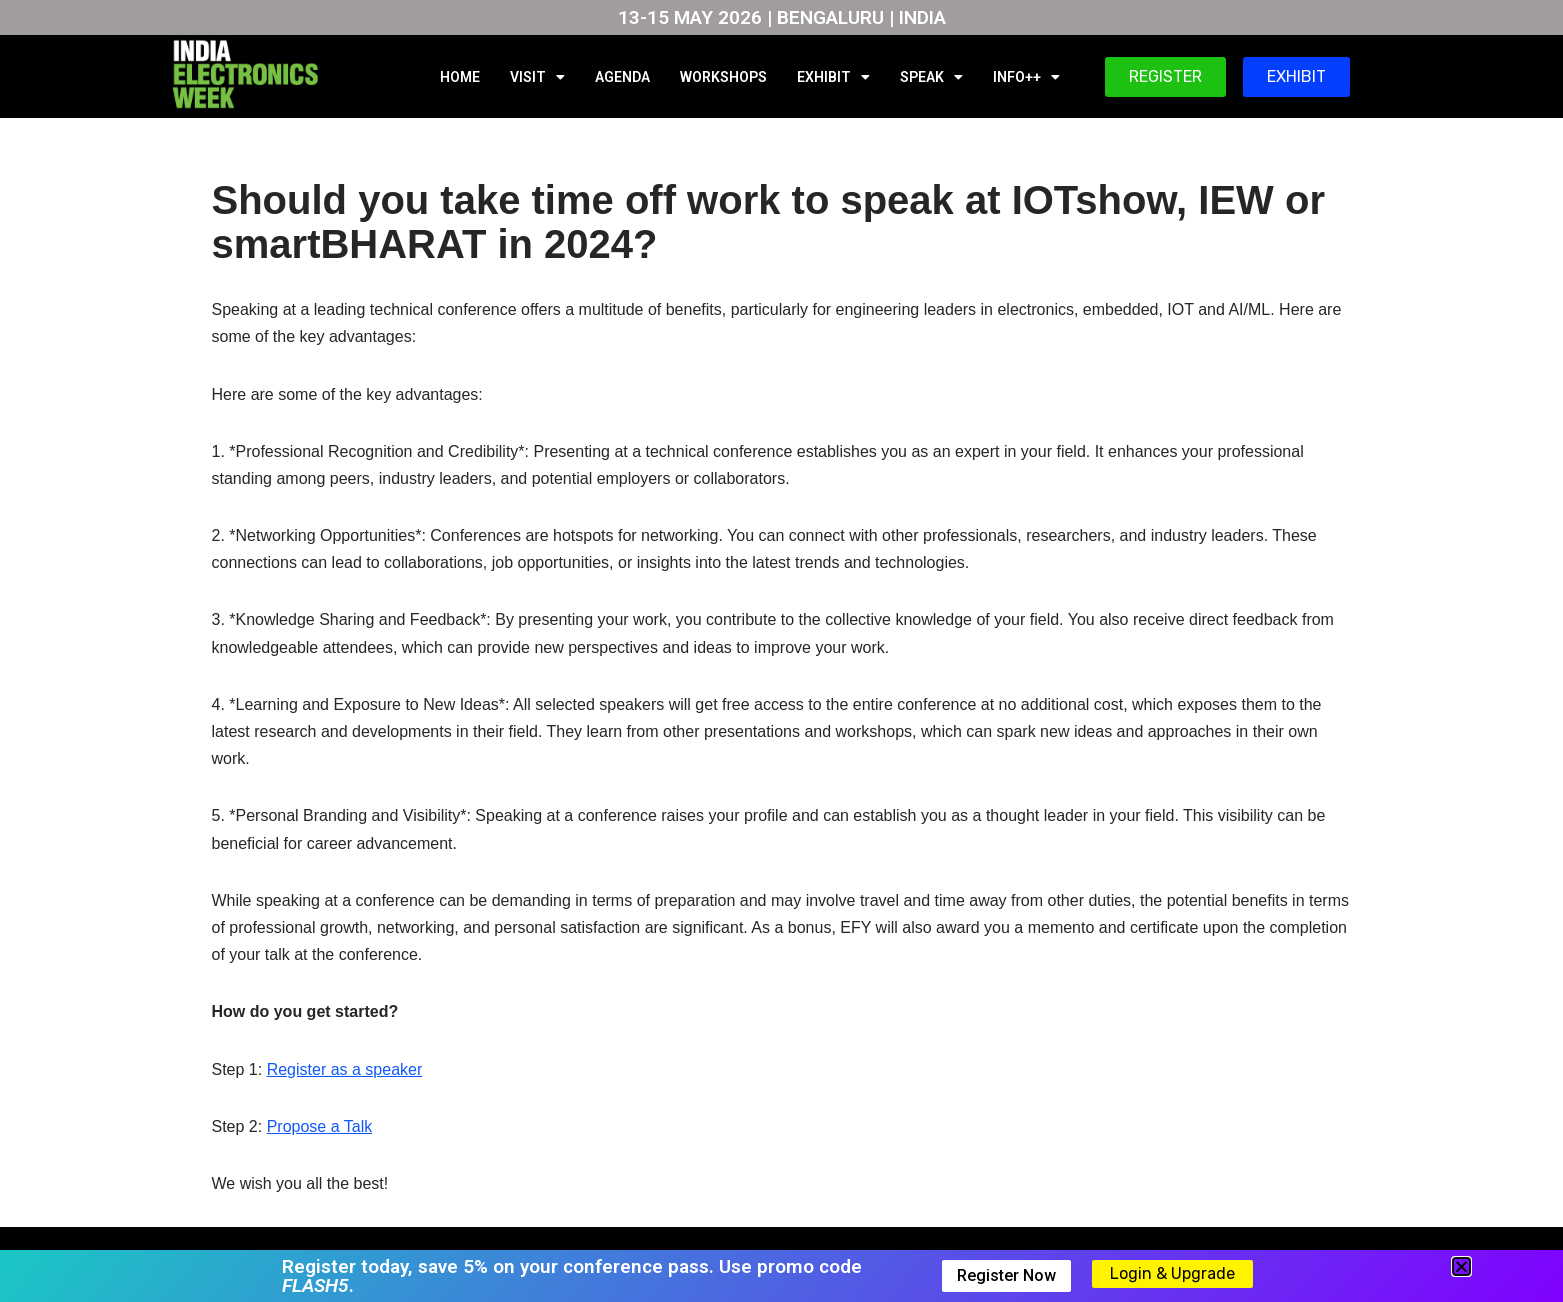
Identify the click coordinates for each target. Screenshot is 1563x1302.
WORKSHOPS (723, 77)
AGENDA (622, 77)
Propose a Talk (320, 1126)
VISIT (537, 77)
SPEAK (931, 77)
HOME (460, 77)
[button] (1461, 1266)
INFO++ (1026, 77)
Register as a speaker (345, 1069)
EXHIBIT (833, 77)
